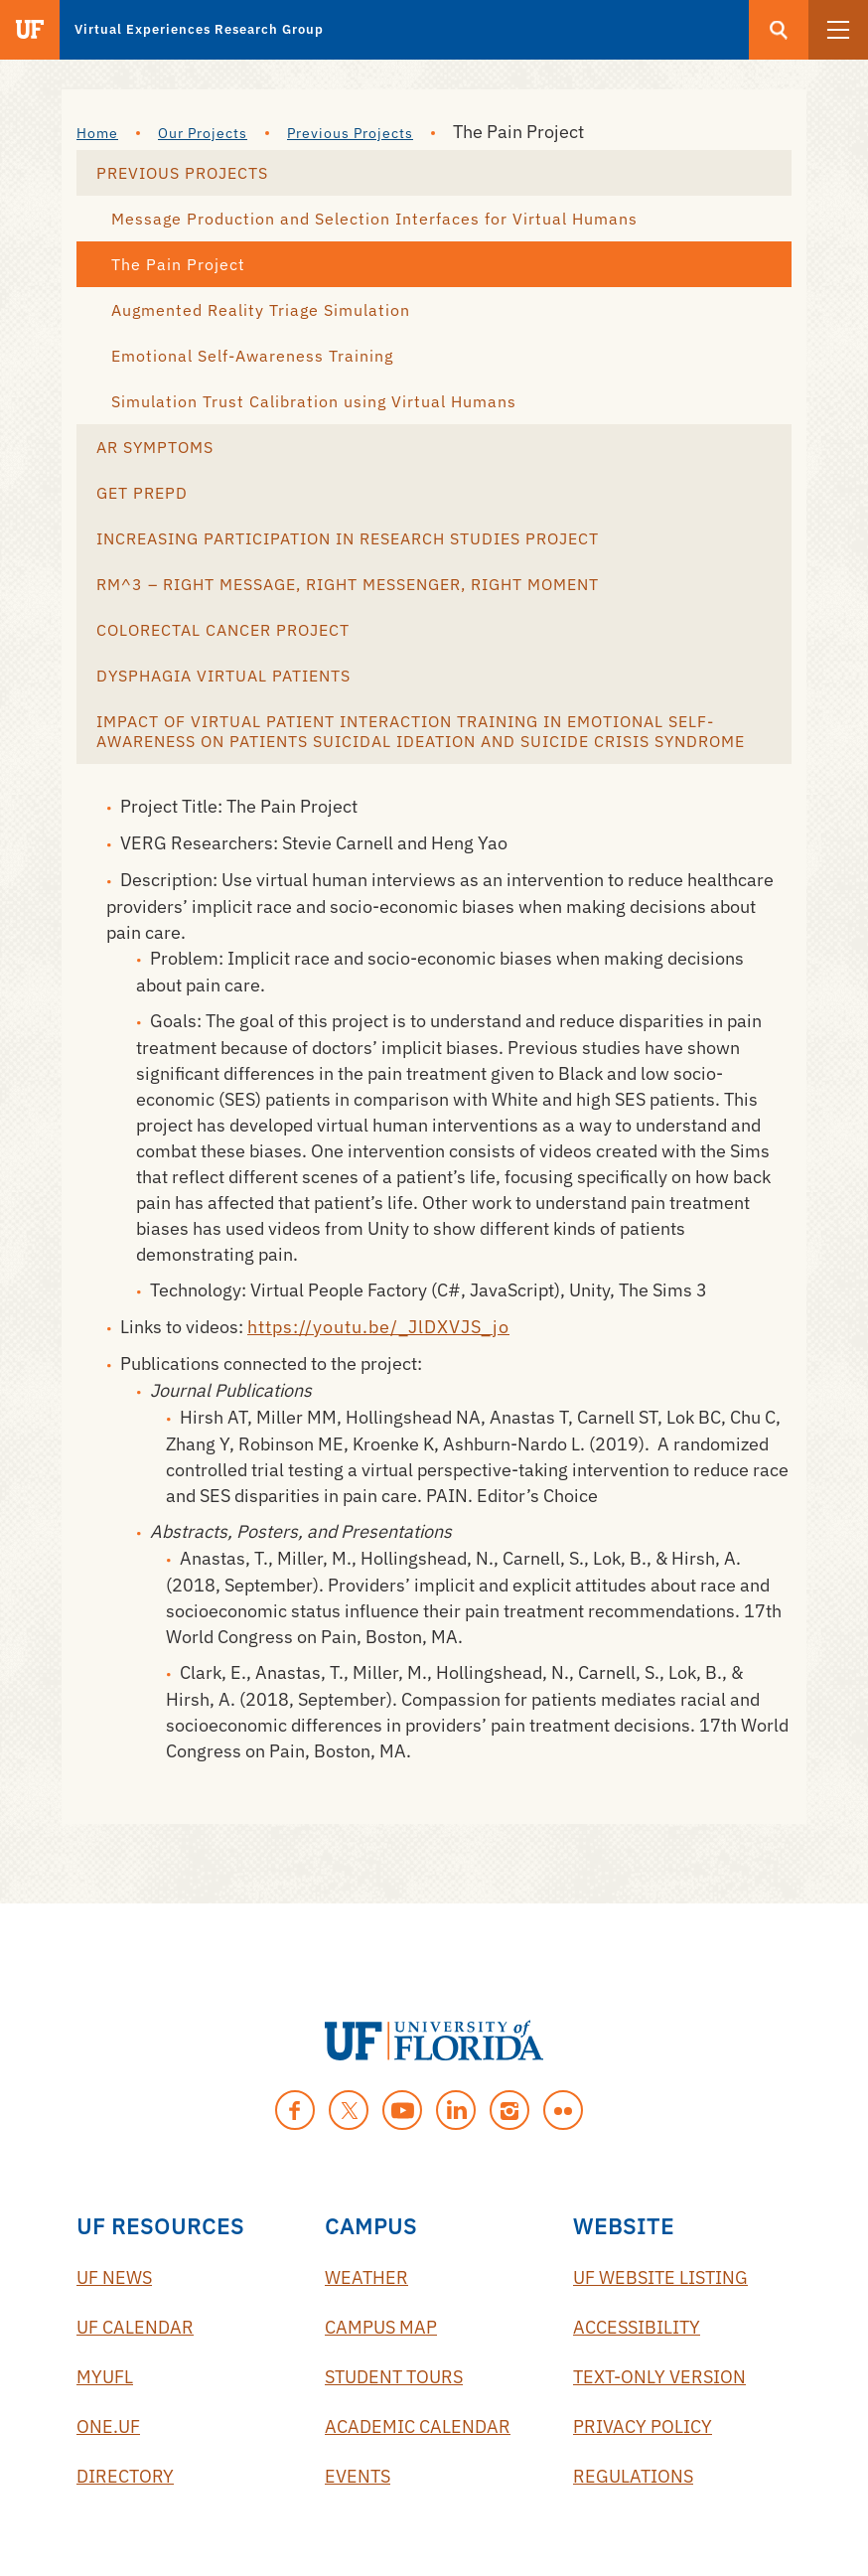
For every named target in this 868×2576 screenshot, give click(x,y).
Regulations (633, 2476)
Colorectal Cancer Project (223, 630)
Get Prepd (142, 493)
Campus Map (381, 2327)
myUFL (104, 2376)
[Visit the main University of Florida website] (30, 30)
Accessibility (636, 2327)
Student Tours (394, 2376)
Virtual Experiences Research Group (199, 29)
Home (97, 133)
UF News (114, 2277)
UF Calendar (135, 2327)
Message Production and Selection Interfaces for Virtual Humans (374, 218)
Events (357, 2476)
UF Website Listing (660, 2277)
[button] (838, 30)
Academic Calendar (417, 2426)
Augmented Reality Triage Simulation (260, 310)
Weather (366, 2277)
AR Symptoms (155, 447)
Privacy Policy (642, 2426)
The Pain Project (178, 264)
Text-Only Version (659, 2376)
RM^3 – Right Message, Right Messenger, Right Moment (347, 584)
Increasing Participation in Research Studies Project (347, 538)
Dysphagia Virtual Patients (223, 675)
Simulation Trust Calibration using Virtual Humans (313, 401)
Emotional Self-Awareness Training (252, 356)
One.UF (108, 2426)
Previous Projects (350, 133)
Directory (125, 2476)
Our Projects (202, 133)
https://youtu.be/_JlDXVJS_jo (378, 1326)
